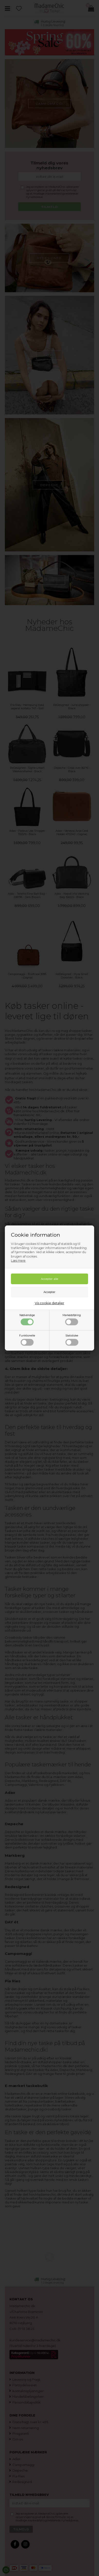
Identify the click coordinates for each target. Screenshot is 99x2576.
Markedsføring (72, 1319)
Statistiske (71, 1340)
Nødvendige (27, 1319)
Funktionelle (27, 1340)
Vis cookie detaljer (49, 1303)
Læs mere (18, 1260)
